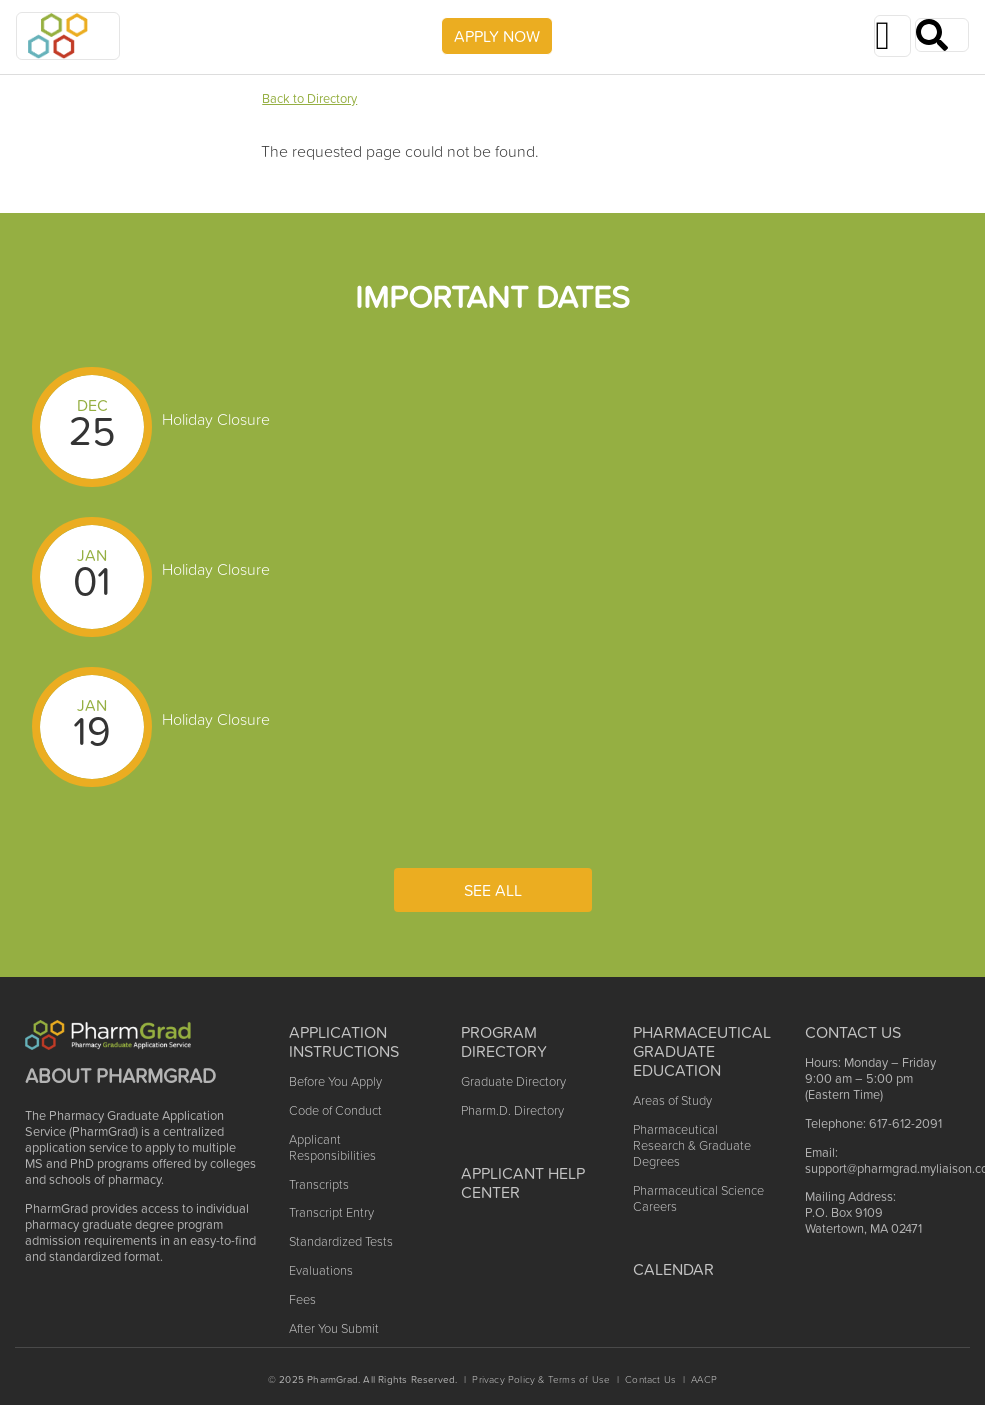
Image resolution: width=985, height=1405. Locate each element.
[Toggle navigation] (892, 36)
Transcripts (319, 1184)
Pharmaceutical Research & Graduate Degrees (692, 1145)
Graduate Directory (513, 1081)
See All (493, 890)
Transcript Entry (331, 1212)
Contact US (853, 1032)
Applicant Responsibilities (332, 1147)
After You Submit (334, 1328)
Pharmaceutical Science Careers (698, 1198)
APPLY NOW (497, 36)
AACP (704, 1379)
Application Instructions (344, 1041)
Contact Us (650, 1379)
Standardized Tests (341, 1241)
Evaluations (321, 1270)
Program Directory (504, 1041)
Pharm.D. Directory (512, 1110)
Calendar (673, 1269)
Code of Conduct (335, 1110)
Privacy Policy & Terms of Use (541, 1379)
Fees (302, 1299)
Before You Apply (335, 1081)
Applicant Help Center (523, 1182)
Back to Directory (309, 98)
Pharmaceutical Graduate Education (702, 1051)
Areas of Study (672, 1100)
